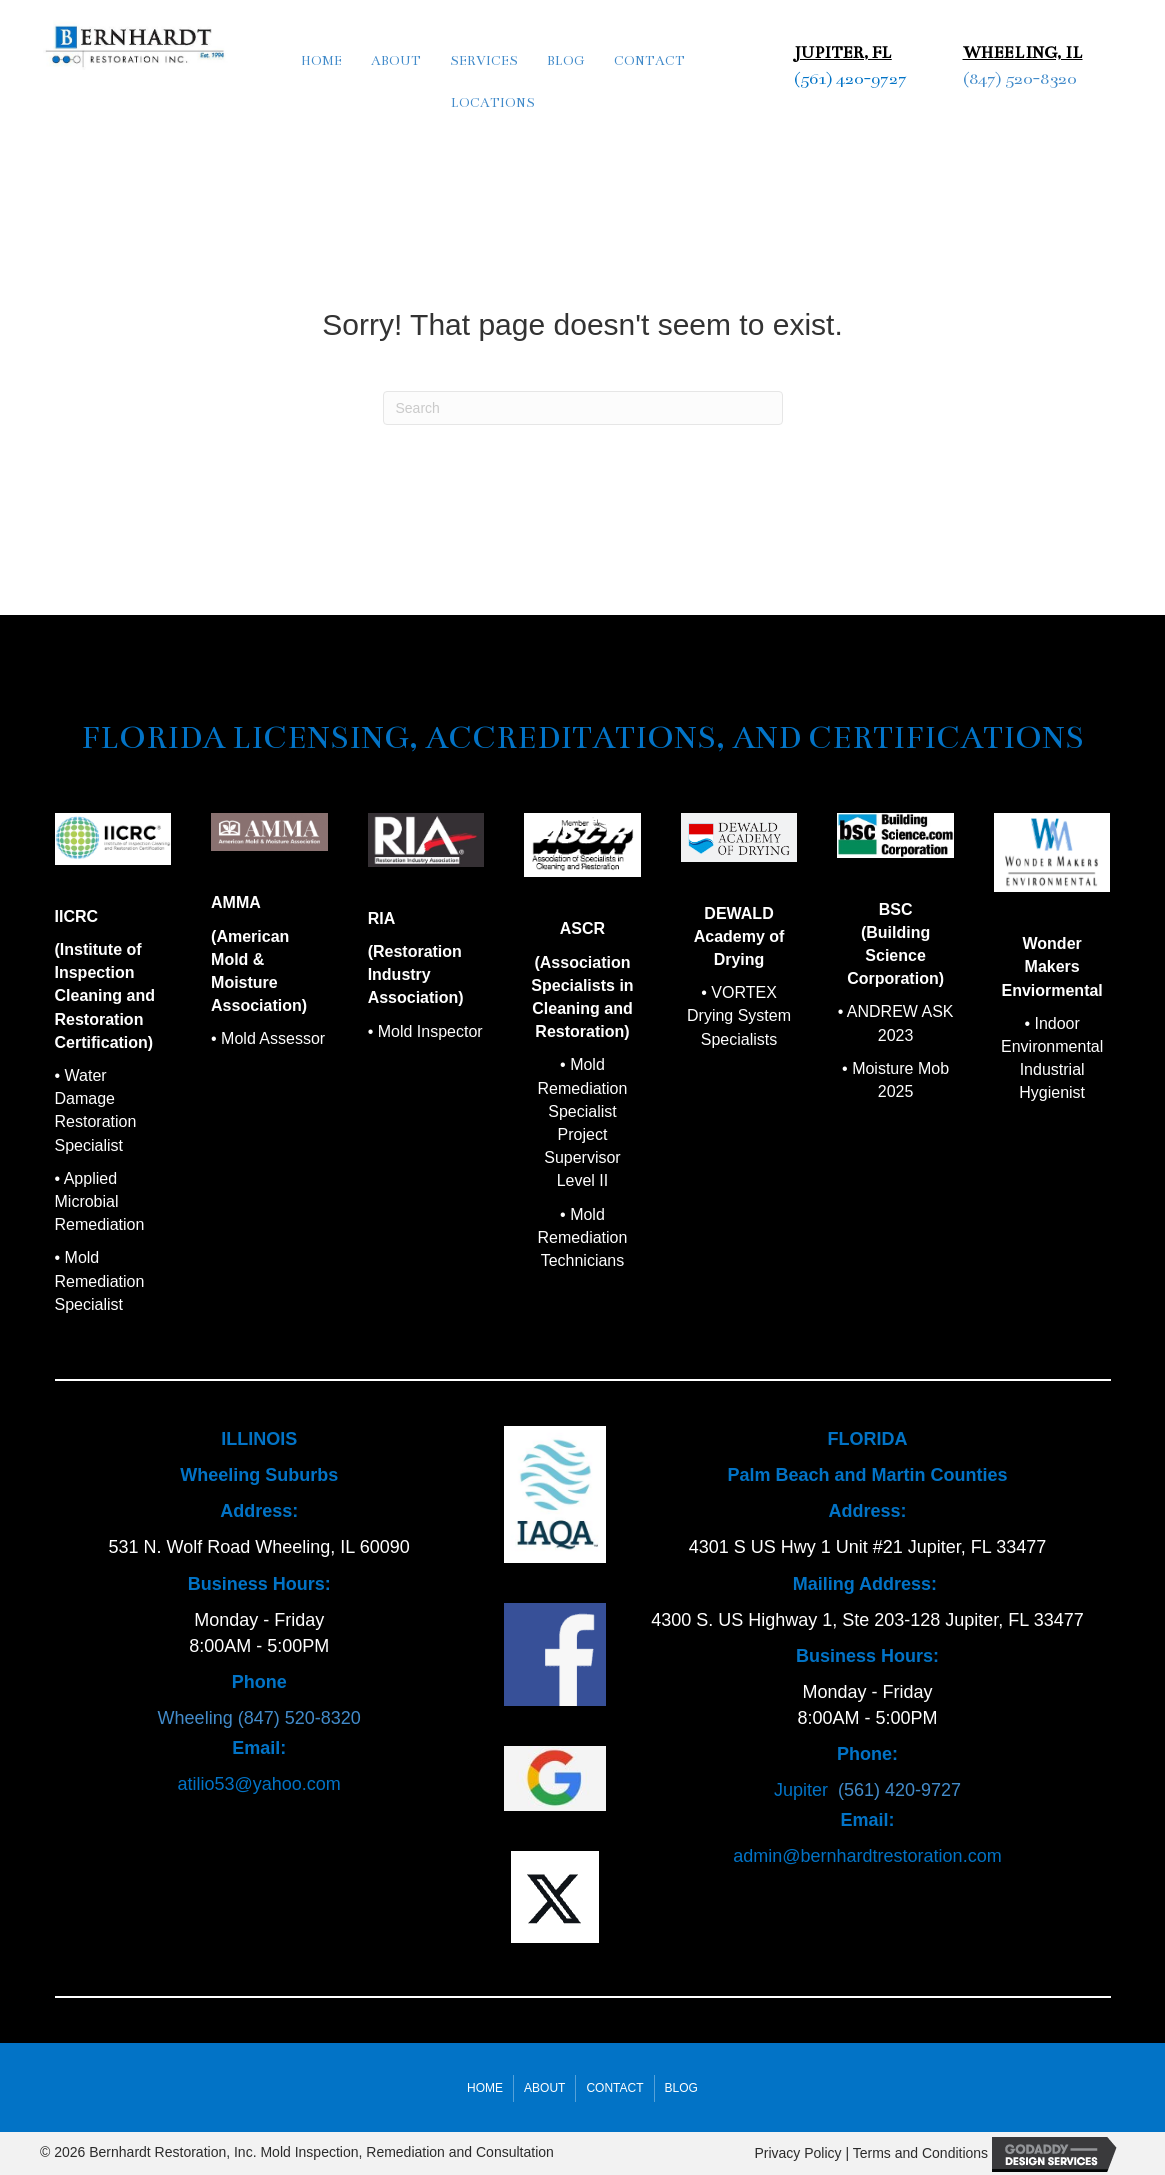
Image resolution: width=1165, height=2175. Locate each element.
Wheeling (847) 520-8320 (259, 1718)
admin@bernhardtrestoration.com (867, 1856)
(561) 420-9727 (850, 79)
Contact (649, 61)
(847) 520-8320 (1019, 79)
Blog (566, 61)
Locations (493, 103)
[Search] (583, 408)
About (396, 61)
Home (321, 61)
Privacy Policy (797, 2154)
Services (484, 61)
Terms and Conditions (920, 2154)
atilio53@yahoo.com (258, 1784)
